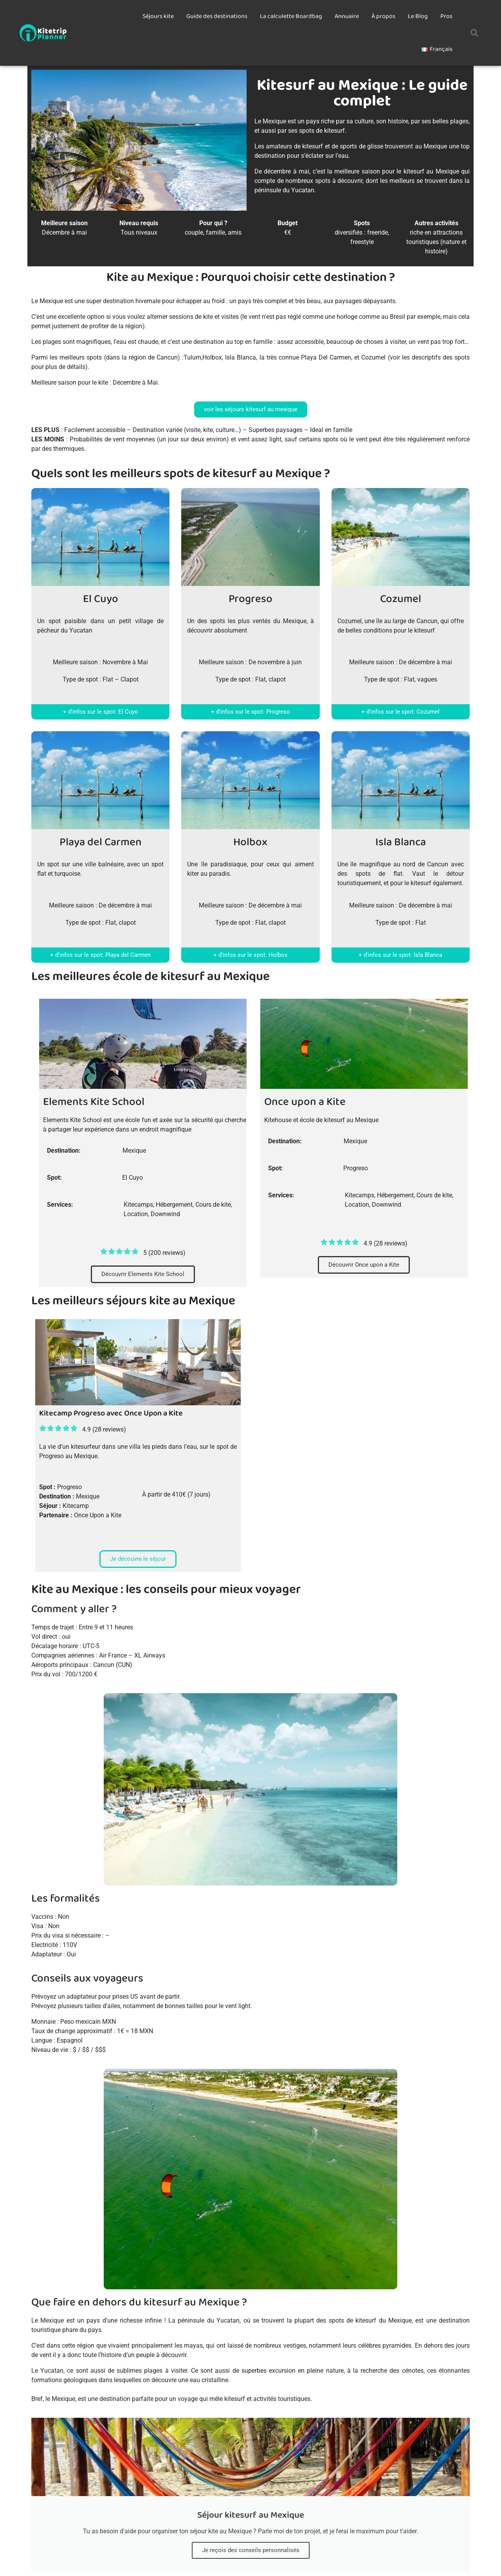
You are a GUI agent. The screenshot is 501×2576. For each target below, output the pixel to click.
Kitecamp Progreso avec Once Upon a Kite (111, 1413)
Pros (446, 16)
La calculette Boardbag (291, 16)
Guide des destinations (216, 16)
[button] (474, 33)
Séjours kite (158, 16)
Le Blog (418, 16)
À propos (383, 16)
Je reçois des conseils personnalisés (250, 2550)
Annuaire (347, 16)
